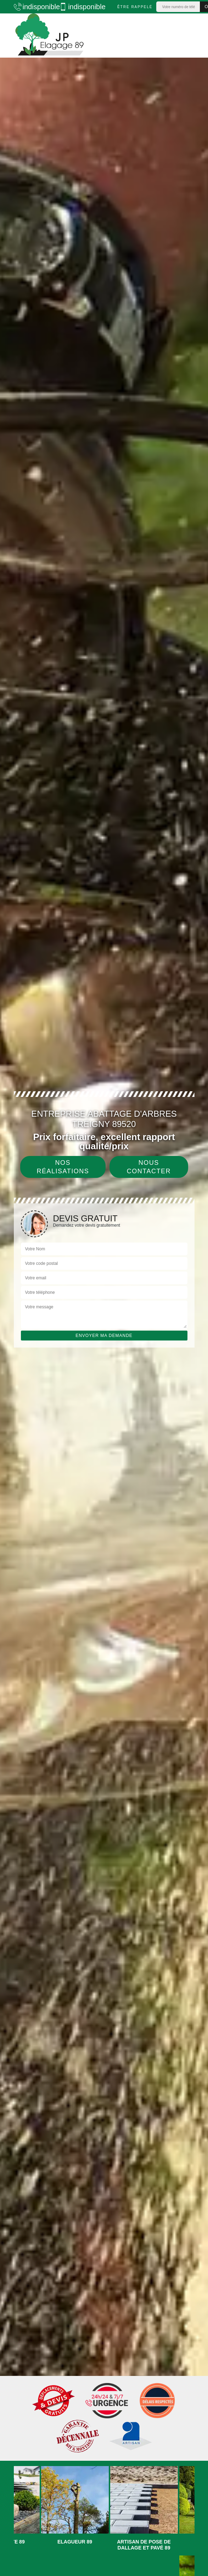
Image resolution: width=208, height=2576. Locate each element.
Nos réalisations (63, 1167)
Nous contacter (149, 1167)
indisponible (33, 7)
